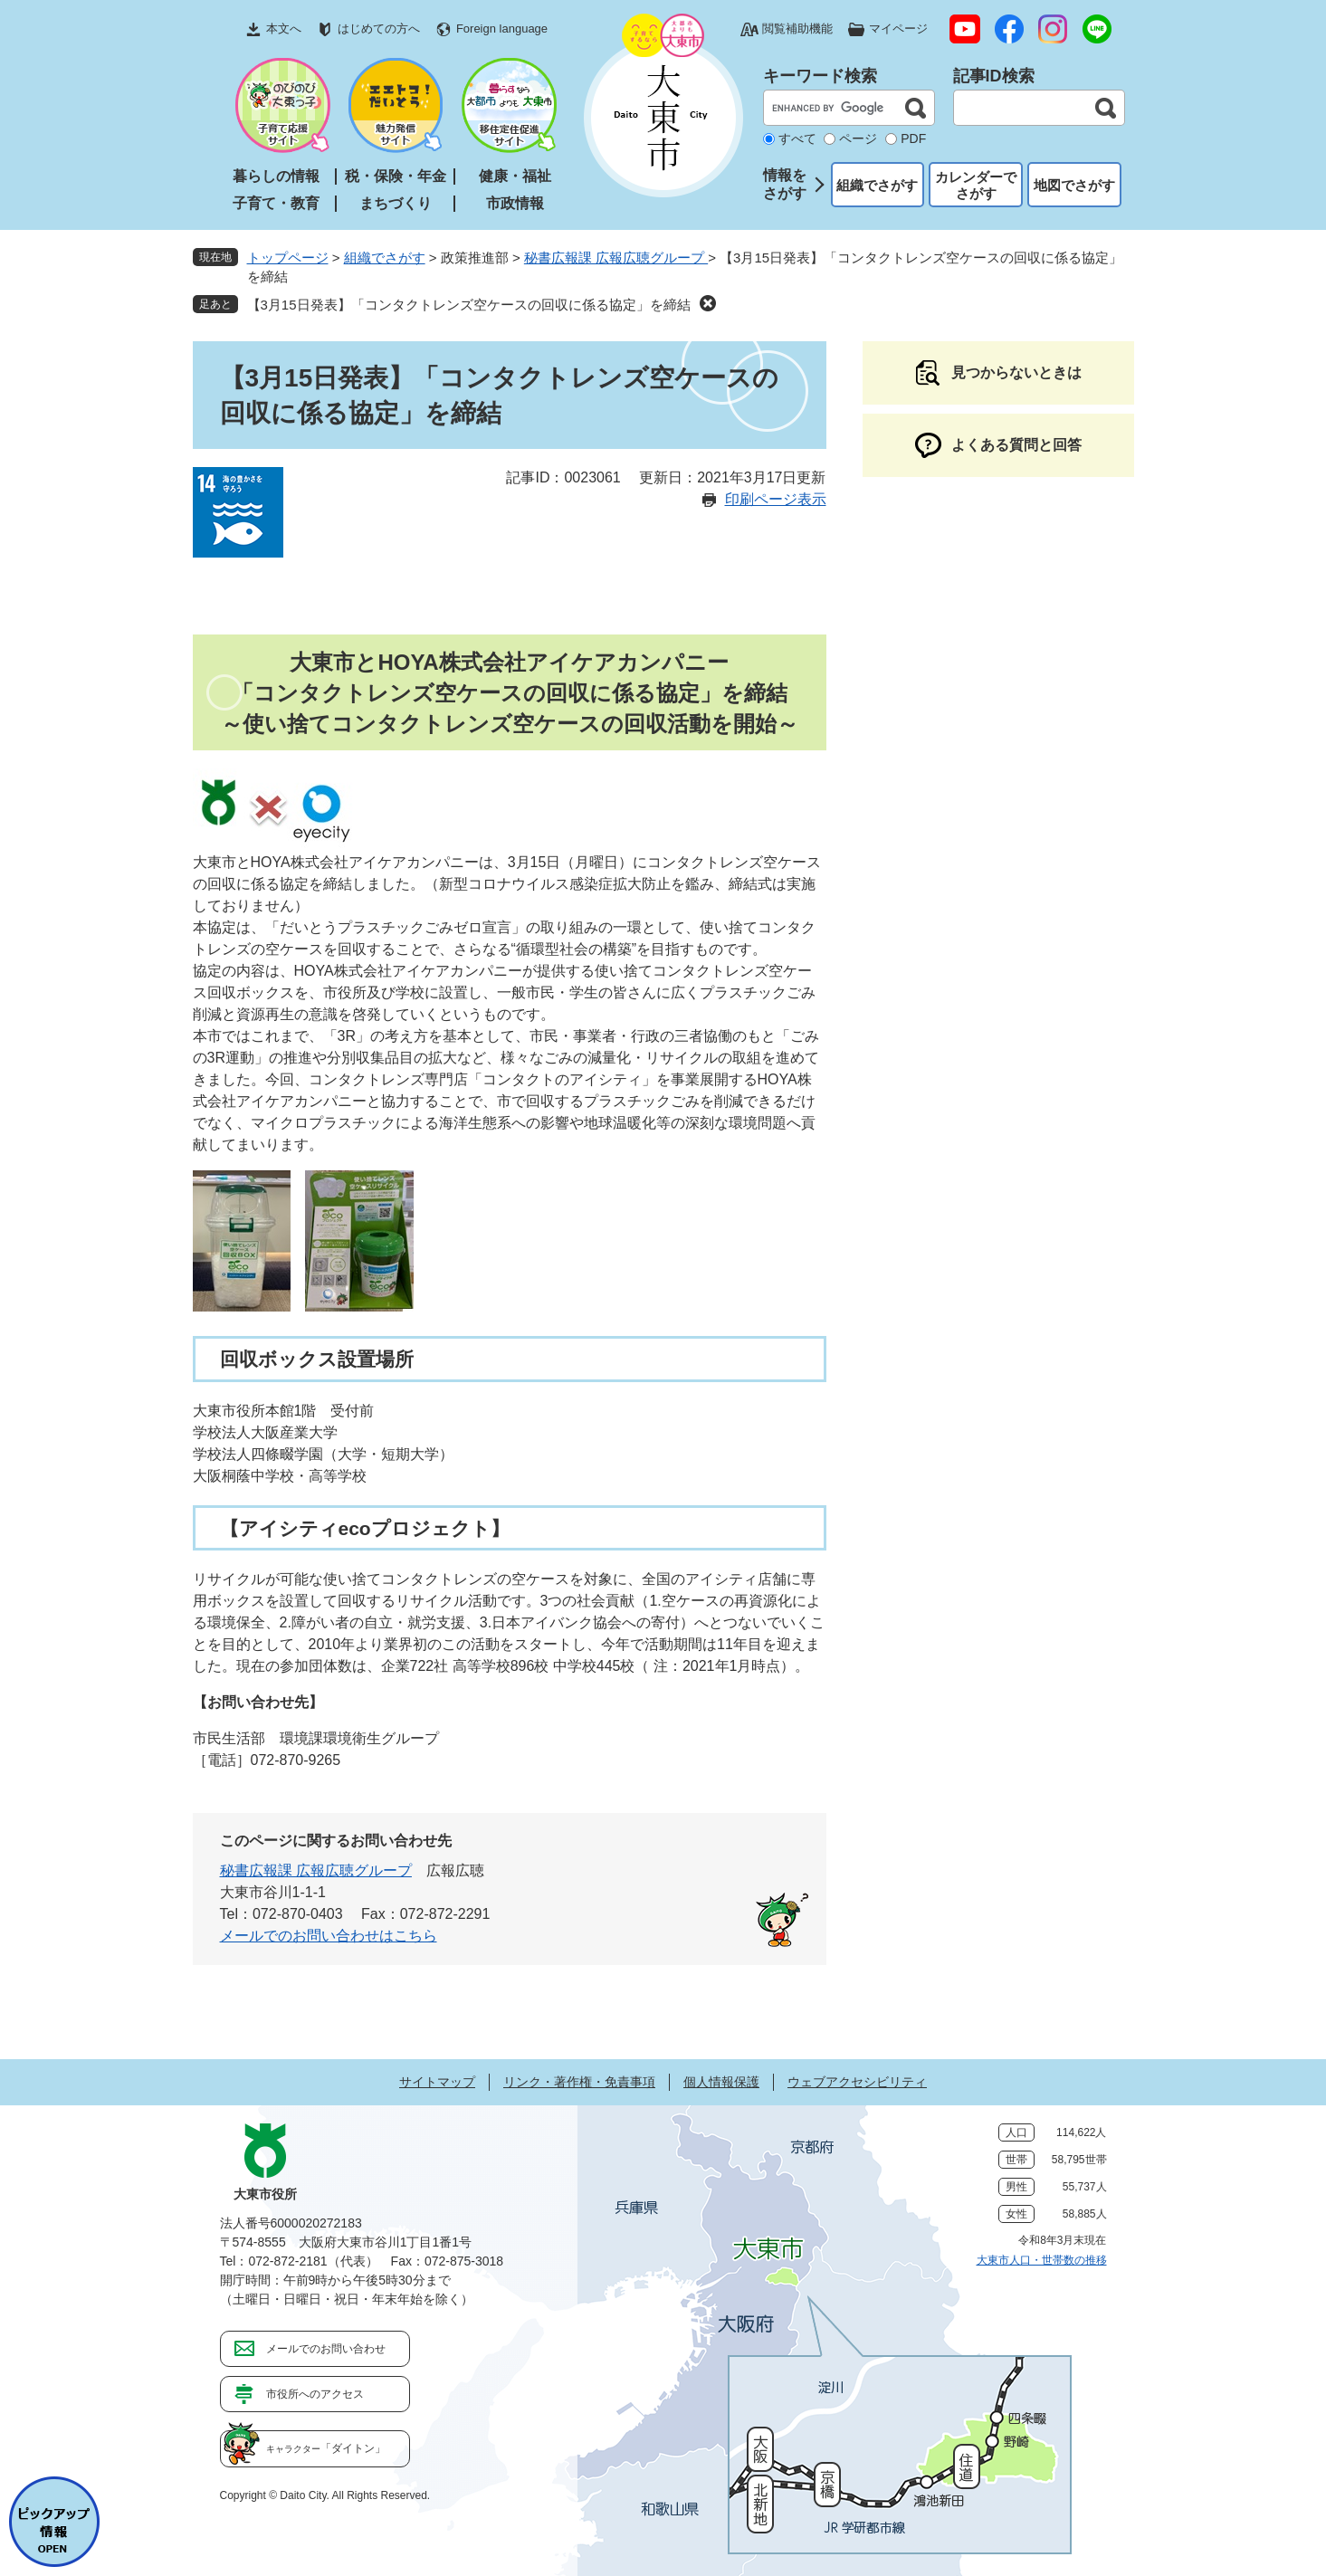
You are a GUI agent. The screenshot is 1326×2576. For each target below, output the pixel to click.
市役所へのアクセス (315, 2394)
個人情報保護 (721, 2082)
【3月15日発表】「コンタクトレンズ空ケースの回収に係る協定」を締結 (469, 304)
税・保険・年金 (395, 176)
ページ (858, 138)
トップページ (288, 257)
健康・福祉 (515, 176)
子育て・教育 (276, 203)
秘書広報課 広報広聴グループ (616, 257)
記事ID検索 (994, 76)
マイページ (898, 28)
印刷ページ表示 (775, 499)
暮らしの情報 (276, 176)
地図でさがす (1074, 185)
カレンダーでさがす (975, 185)
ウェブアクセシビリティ (857, 2082)
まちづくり (395, 203)
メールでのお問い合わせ (326, 2348)
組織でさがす (877, 185)
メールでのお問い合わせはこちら (328, 1935)
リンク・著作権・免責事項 (579, 2082)
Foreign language (502, 28)
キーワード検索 (820, 76)
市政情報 (515, 203)
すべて (797, 138)
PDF (913, 138)
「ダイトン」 (326, 2448)
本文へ (283, 28)
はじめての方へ (379, 28)
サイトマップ (437, 2082)
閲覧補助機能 (797, 28)
